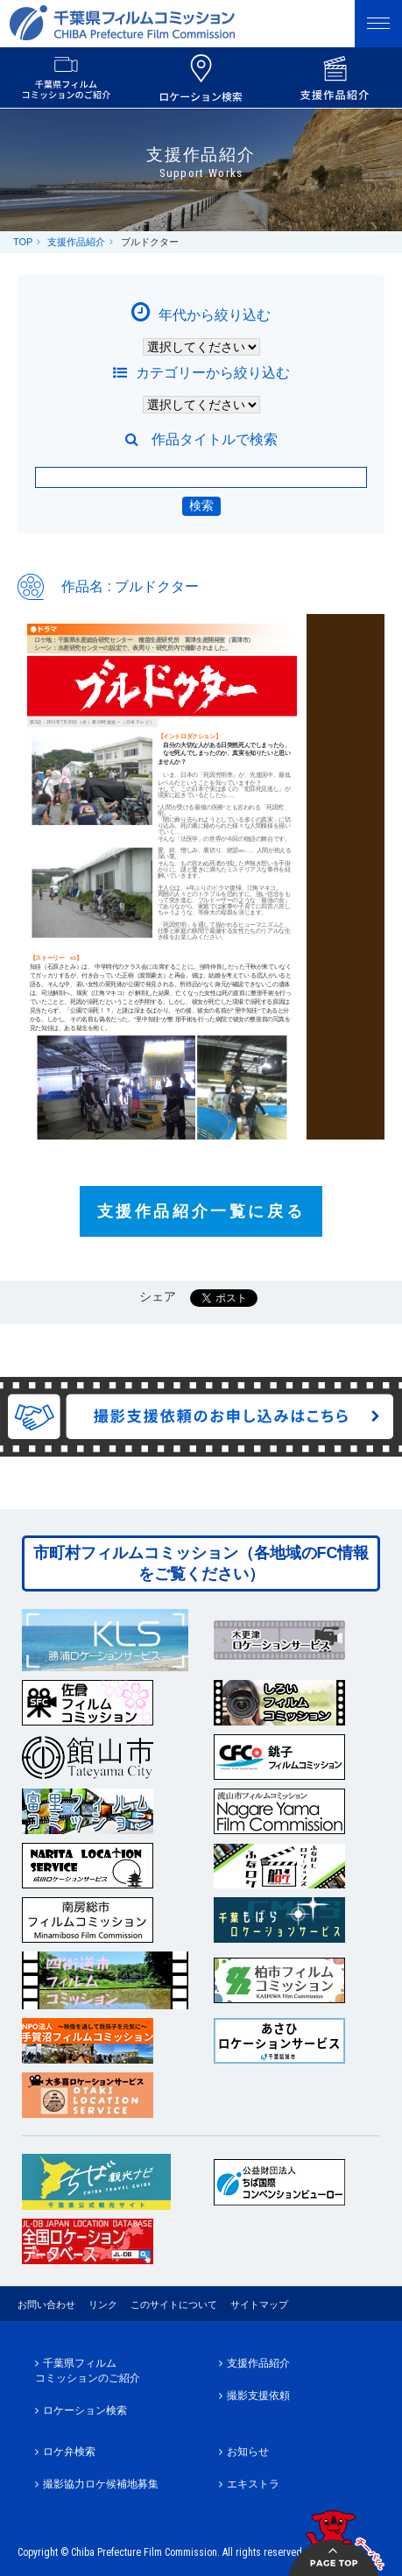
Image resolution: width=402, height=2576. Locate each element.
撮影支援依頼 (258, 2395)
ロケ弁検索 (69, 2451)
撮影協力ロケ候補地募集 (101, 2484)
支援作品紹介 (76, 241)
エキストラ (253, 2484)
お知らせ (248, 2451)
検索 (201, 505)
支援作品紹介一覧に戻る (201, 1211)
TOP (22, 241)
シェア (157, 1296)
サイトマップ (259, 2304)
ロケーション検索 (85, 2410)
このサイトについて (173, 2304)
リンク (102, 2304)
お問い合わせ (46, 2304)
